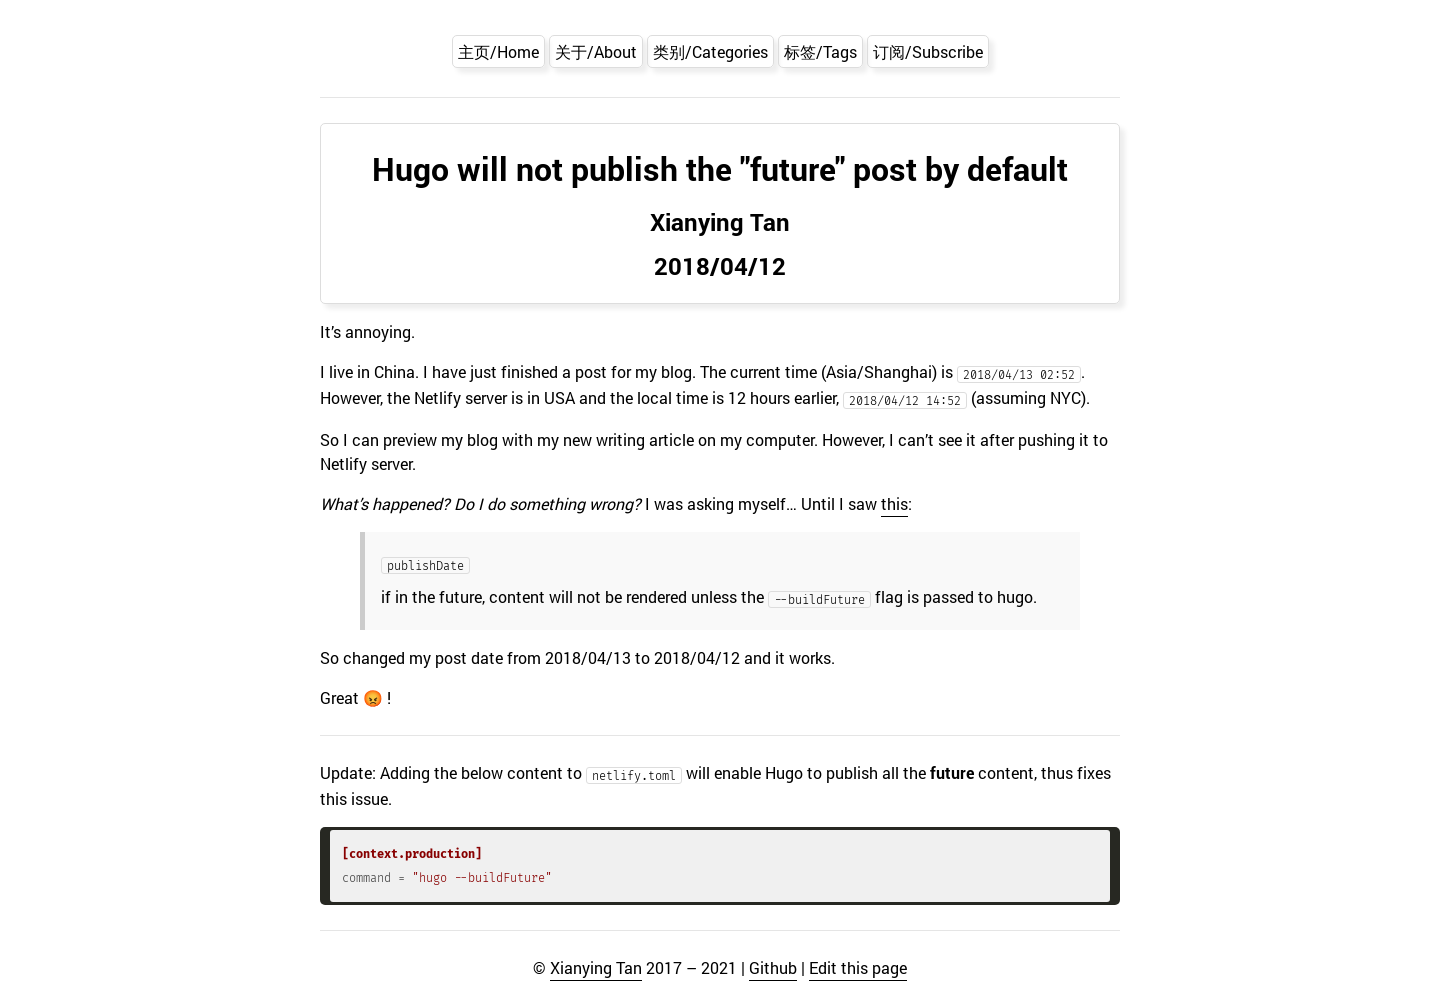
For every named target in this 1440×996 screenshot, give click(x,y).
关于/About (596, 51)
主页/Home (498, 51)
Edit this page (858, 967)
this (894, 503)
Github (773, 967)
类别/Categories (710, 51)
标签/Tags (820, 51)
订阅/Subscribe (928, 51)
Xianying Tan (596, 967)
